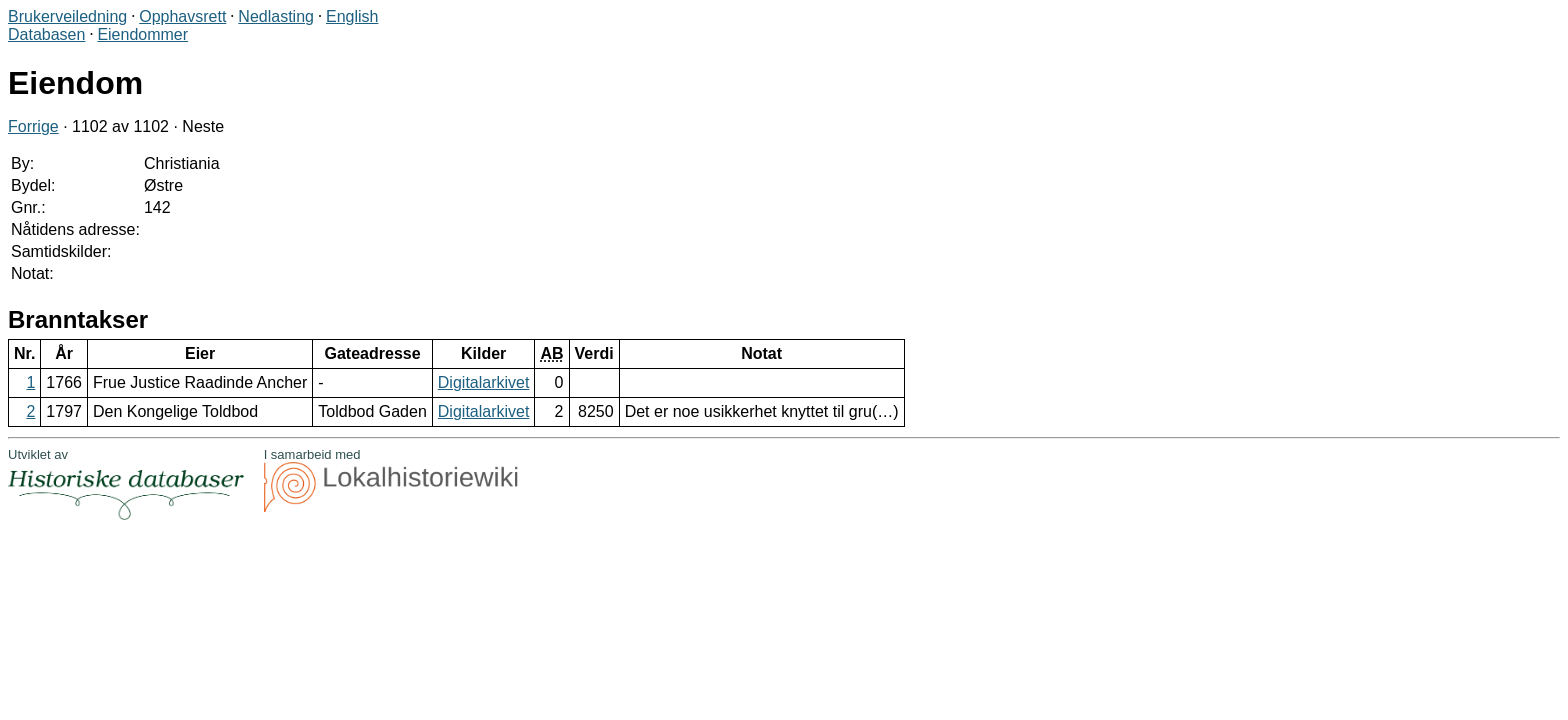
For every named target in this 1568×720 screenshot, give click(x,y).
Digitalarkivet (484, 382)
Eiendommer (142, 34)
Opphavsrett (182, 16)
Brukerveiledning (67, 16)
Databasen (46, 34)
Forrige (33, 126)
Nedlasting (276, 16)
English (352, 16)
